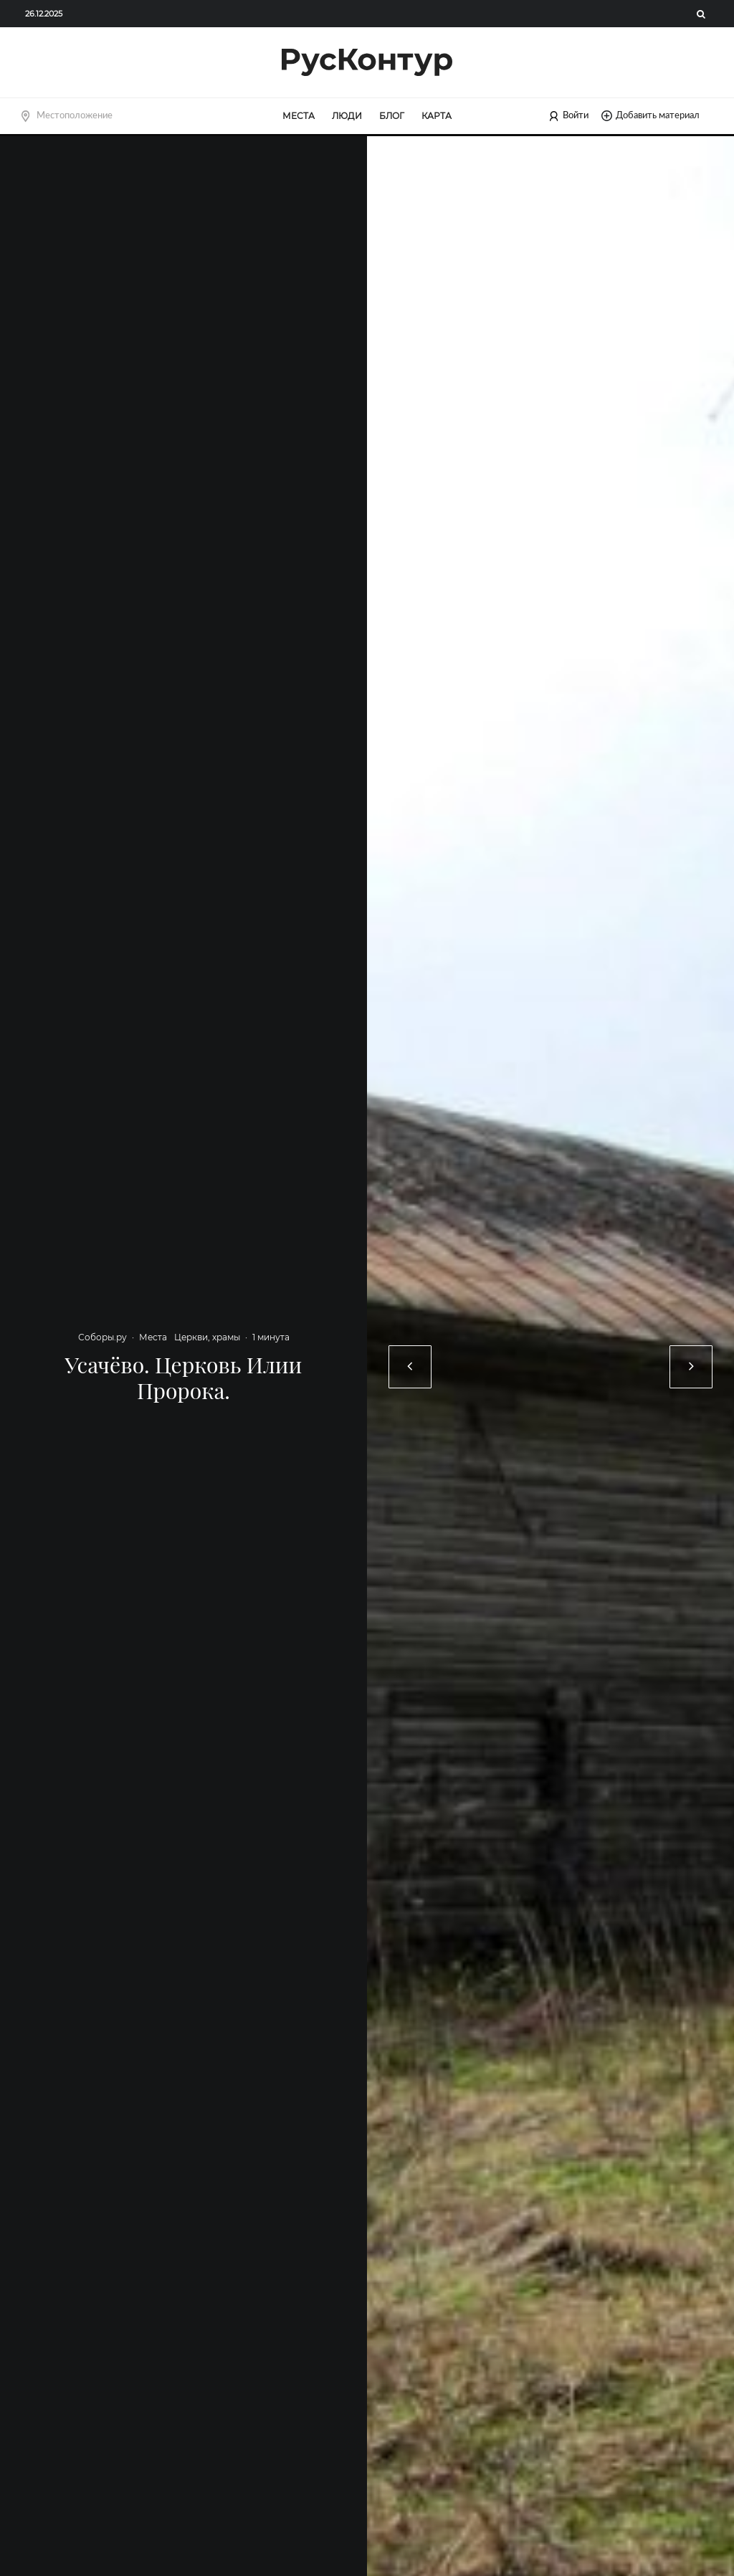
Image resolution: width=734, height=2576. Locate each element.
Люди (347, 115)
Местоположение (75, 115)
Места (298, 115)
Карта (436, 115)
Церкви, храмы (207, 1337)
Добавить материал (650, 115)
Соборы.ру (102, 1337)
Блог (391, 115)
